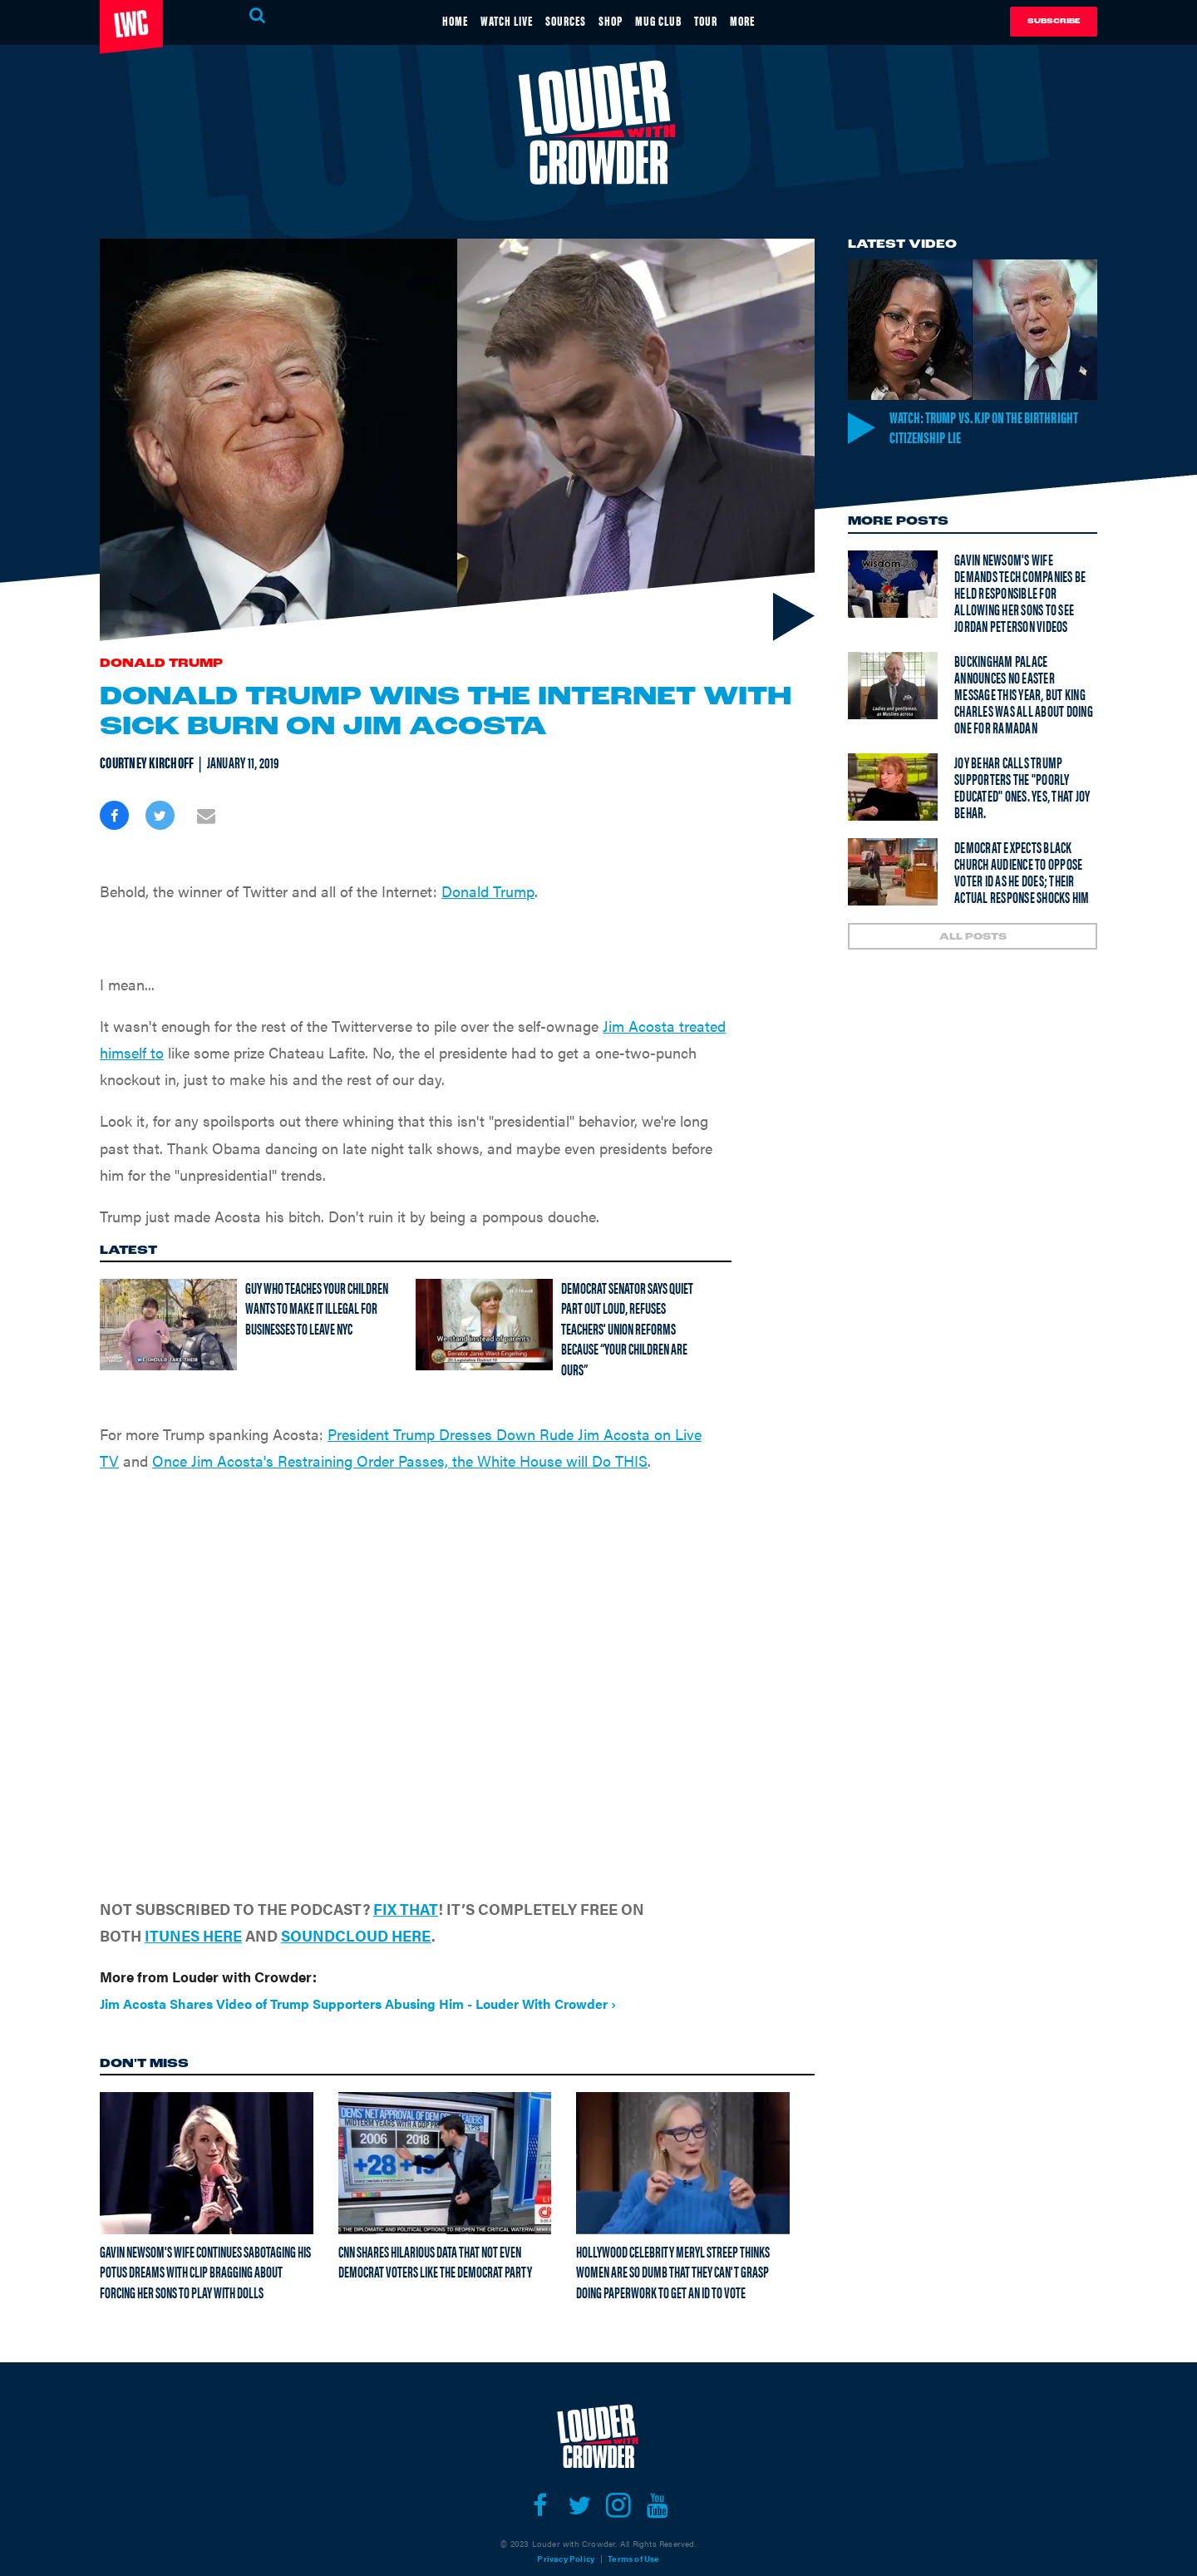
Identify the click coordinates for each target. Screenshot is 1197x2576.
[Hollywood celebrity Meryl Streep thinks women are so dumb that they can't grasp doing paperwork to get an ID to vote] (683, 2128)
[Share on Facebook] (114, 815)
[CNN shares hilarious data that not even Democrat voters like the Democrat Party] (445, 2128)
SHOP (614, 19)
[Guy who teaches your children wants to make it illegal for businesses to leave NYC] (168, 1291)
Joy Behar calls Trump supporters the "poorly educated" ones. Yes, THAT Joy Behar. (1022, 788)
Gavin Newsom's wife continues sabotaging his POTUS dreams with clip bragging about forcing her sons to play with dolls (205, 2238)
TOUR (734, 19)
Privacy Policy (565, 2525)
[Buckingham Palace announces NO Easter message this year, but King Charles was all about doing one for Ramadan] (893, 687)
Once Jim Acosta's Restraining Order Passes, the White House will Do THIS (400, 1427)
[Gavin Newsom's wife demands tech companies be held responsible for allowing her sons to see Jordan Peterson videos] (893, 585)
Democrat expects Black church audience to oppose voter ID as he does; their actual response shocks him (1022, 873)
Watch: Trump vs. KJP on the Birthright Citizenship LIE (975, 427)
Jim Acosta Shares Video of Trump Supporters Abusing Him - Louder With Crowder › (358, 1970)
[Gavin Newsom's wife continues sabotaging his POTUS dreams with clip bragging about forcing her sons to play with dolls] (206, 2128)
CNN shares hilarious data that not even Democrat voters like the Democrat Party (435, 2228)
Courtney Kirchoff (147, 762)
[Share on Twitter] (160, 815)
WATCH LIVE (481, 19)
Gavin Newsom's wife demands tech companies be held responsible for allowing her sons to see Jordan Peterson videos (1020, 594)
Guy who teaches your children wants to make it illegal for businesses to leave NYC (316, 1274)
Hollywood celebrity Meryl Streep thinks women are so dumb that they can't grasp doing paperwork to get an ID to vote (673, 2238)
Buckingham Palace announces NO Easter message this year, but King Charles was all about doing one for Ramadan (1023, 695)
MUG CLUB (674, 19)
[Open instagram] (618, 2472)
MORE (783, 19)
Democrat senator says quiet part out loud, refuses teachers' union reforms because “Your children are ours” (627, 1295)
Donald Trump (161, 664)
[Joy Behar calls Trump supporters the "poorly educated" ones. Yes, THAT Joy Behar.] (893, 788)
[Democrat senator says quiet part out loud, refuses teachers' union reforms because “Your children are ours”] (484, 1291)
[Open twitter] (579, 2472)
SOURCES (556, 19)
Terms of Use (633, 2525)
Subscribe (1053, 21)
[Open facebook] (539, 2472)
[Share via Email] (205, 815)
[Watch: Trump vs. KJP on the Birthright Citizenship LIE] (972, 329)
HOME (415, 19)
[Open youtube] (657, 2472)
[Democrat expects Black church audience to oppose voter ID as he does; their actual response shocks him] (893, 873)
